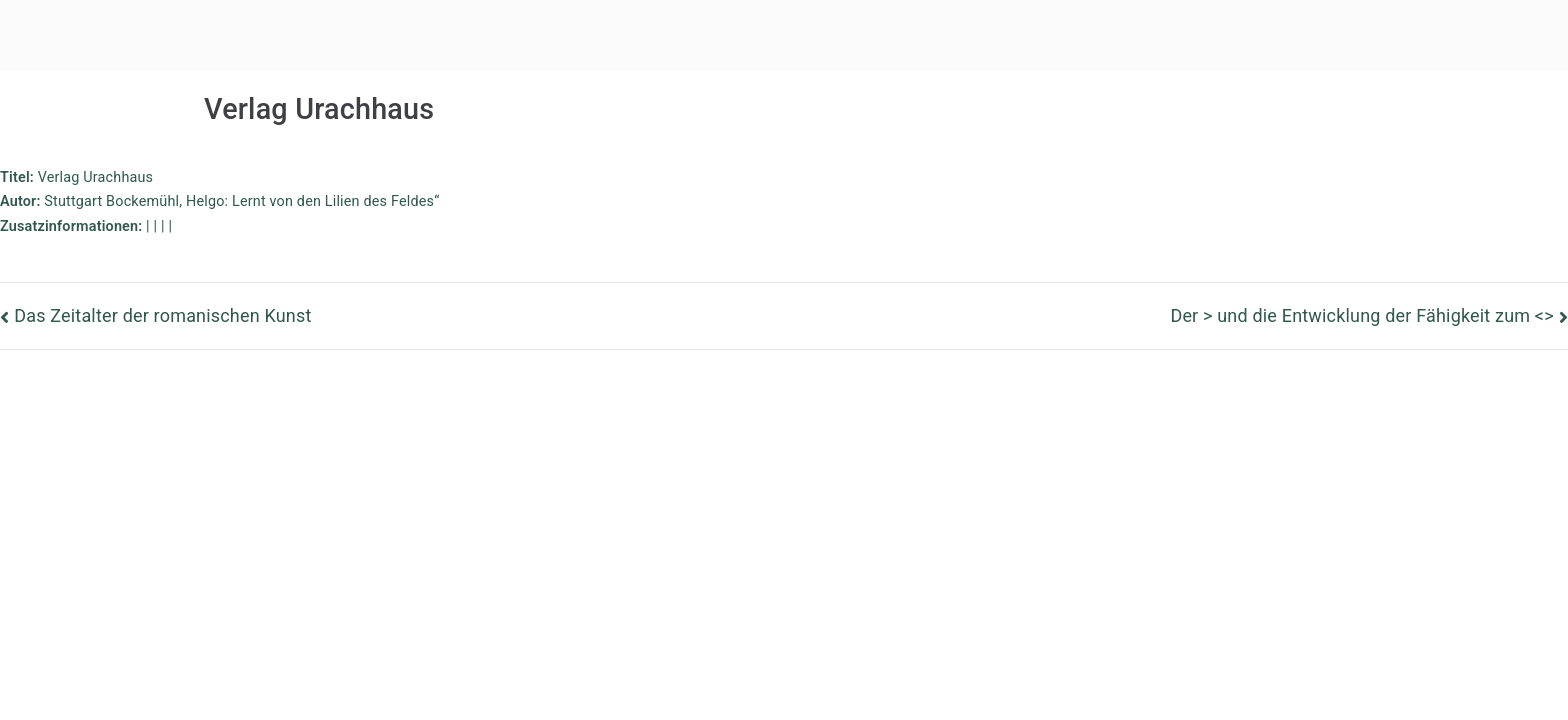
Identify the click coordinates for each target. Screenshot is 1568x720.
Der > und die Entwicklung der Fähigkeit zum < (1361, 315)
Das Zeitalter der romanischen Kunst (162, 315)
